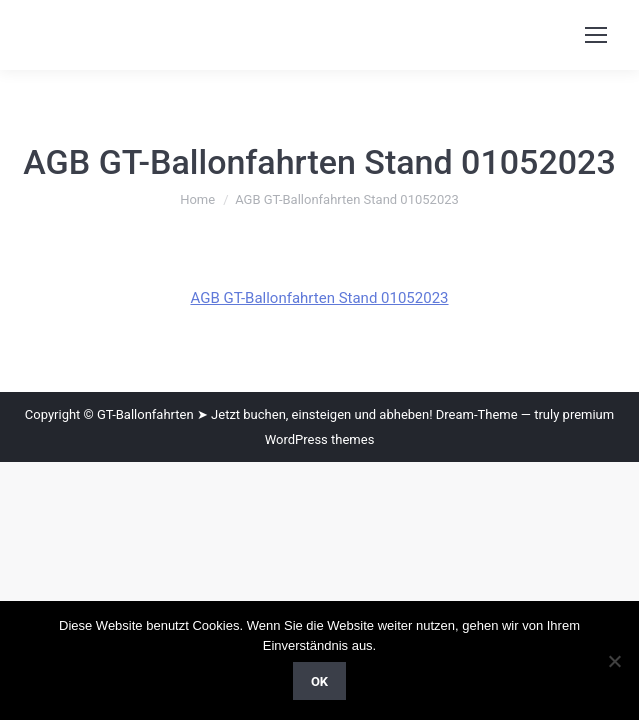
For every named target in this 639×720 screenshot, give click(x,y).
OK (319, 681)
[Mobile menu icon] (596, 35)
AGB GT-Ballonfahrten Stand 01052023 (319, 298)
